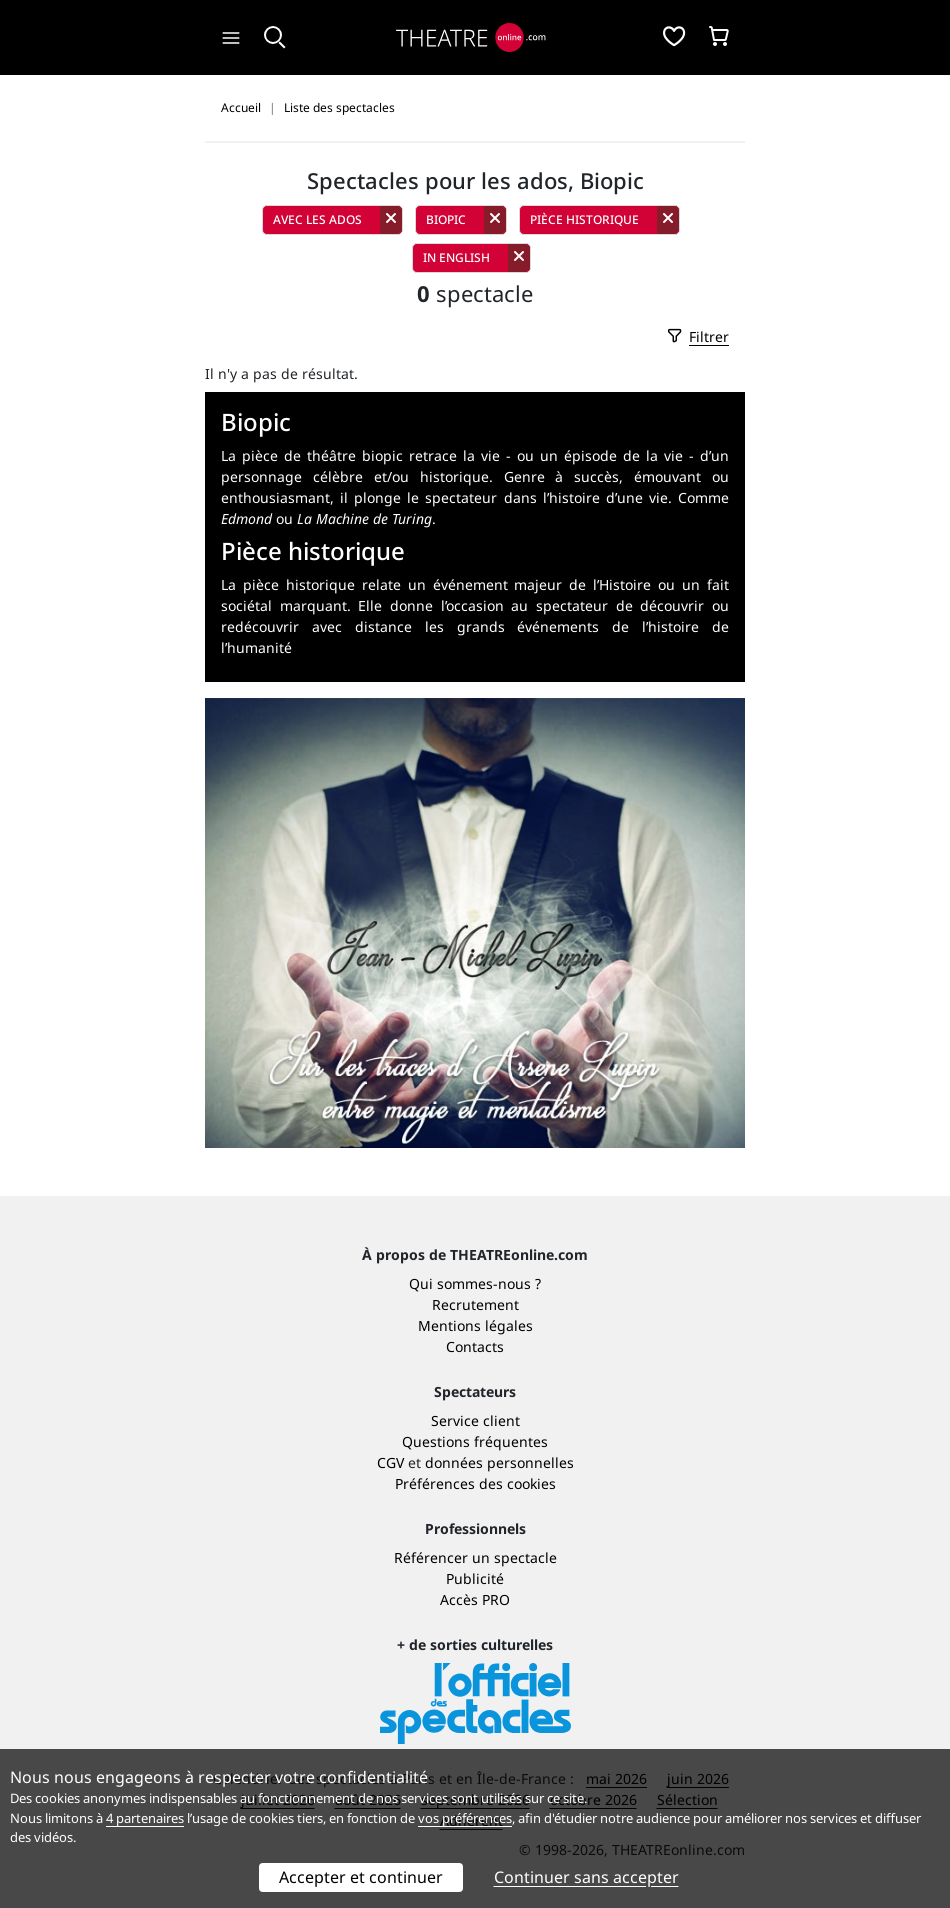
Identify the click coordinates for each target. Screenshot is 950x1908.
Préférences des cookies (475, 1483)
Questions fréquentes (475, 1441)
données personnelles (499, 1462)
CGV (390, 1462)
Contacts (475, 1346)
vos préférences (465, 1818)
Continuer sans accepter (586, 1877)
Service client (475, 1420)
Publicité (475, 1578)
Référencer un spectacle (475, 1557)
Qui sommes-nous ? (475, 1283)
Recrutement (475, 1304)
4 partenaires (145, 1818)
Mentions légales (475, 1325)
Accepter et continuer (361, 1877)
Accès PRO (475, 1599)
